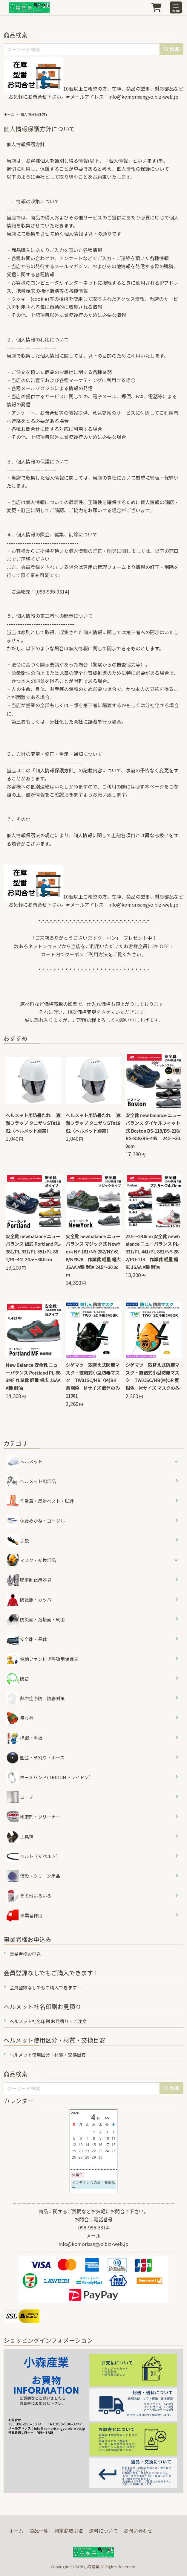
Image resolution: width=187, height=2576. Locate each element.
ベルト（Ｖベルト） (33, 1856)
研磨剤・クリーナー (33, 1817)
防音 (18, 1679)
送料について (103, 2530)
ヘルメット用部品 (31, 1481)
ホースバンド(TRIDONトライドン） (50, 1777)
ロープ (20, 1797)
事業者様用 (24, 1915)
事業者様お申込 (25, 1954)
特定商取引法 (68, 2530)
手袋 (18, 1540)
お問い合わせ (138, 2530)
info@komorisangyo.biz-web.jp (143, 96)
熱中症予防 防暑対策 (36, 1698)
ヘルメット (31, 1461)
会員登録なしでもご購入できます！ (45, 1987)
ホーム (9, 114)
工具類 (20, 1837)
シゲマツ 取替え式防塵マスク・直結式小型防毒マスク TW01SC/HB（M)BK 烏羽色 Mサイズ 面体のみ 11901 (95, 1380)
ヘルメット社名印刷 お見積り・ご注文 (48, 2021)
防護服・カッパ (29, 1600)
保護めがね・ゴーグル (36, 1521)
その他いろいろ (29, 1896)
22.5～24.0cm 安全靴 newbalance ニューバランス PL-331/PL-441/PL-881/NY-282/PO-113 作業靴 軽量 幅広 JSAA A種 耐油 (152, 1251)
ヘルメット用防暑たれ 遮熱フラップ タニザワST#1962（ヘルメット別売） (33, 1123)
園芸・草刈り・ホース (36, 1758)
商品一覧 (38, 2530)
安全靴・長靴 (27, 1639)
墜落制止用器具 (29, 1580)
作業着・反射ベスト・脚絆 (40, 1501)
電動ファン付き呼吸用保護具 (42, 1659)
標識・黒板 (24, 1738)
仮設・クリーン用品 (33, 1876)
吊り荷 (20, 1718)
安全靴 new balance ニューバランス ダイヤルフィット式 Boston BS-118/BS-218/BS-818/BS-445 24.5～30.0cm (153, 1130)
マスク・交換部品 (38, 1560)
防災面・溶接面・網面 (36, 1619)
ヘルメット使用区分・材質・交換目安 (48, 2055)
